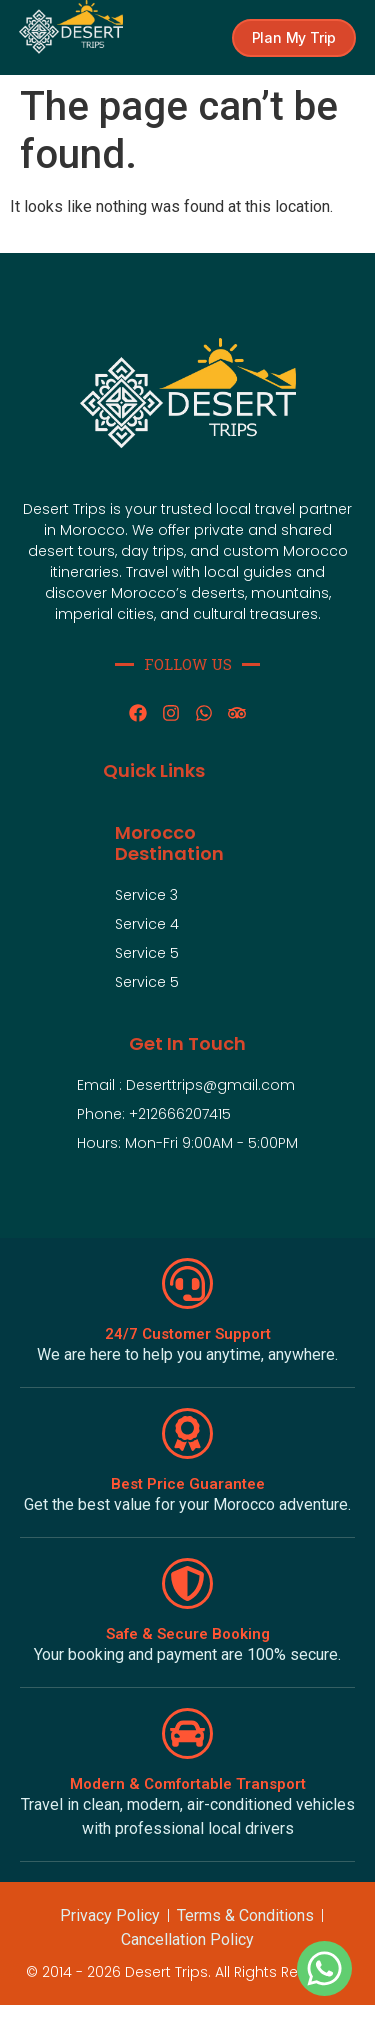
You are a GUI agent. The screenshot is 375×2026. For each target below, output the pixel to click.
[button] (294, 38)
